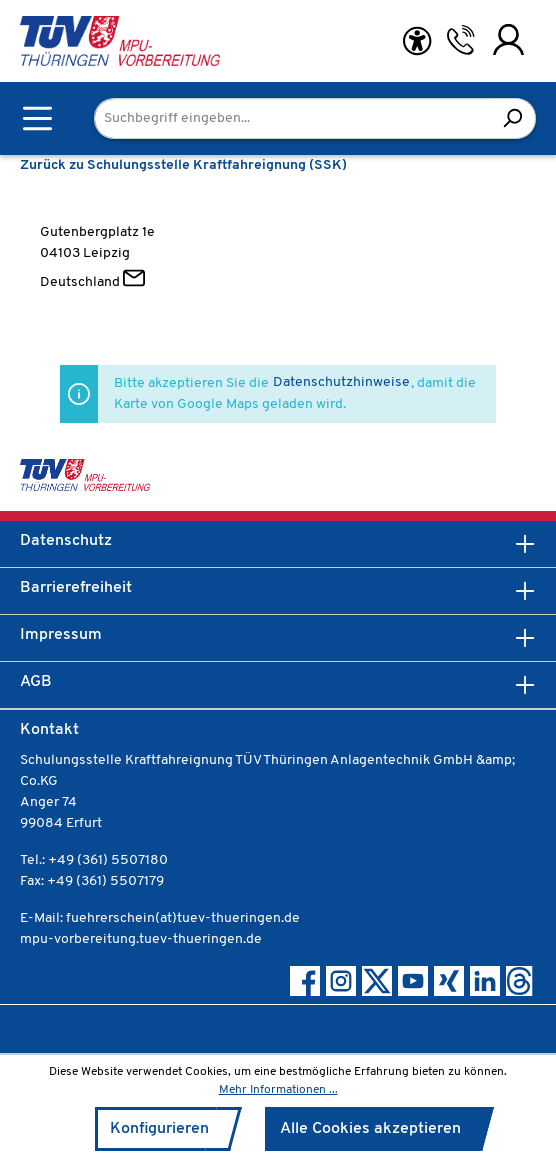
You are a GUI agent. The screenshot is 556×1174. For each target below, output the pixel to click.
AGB (36, 682)
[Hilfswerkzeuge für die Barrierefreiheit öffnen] (417, 41)
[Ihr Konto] (508, 40)
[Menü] (37, 118)
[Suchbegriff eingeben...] (292, 118)
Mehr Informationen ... (278, 1090)
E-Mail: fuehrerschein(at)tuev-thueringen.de (160, 918)
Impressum (61, 635)
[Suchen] (512, 118)
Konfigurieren (159, 1129)
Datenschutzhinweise (341, 382)
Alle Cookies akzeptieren (370, 1129)
